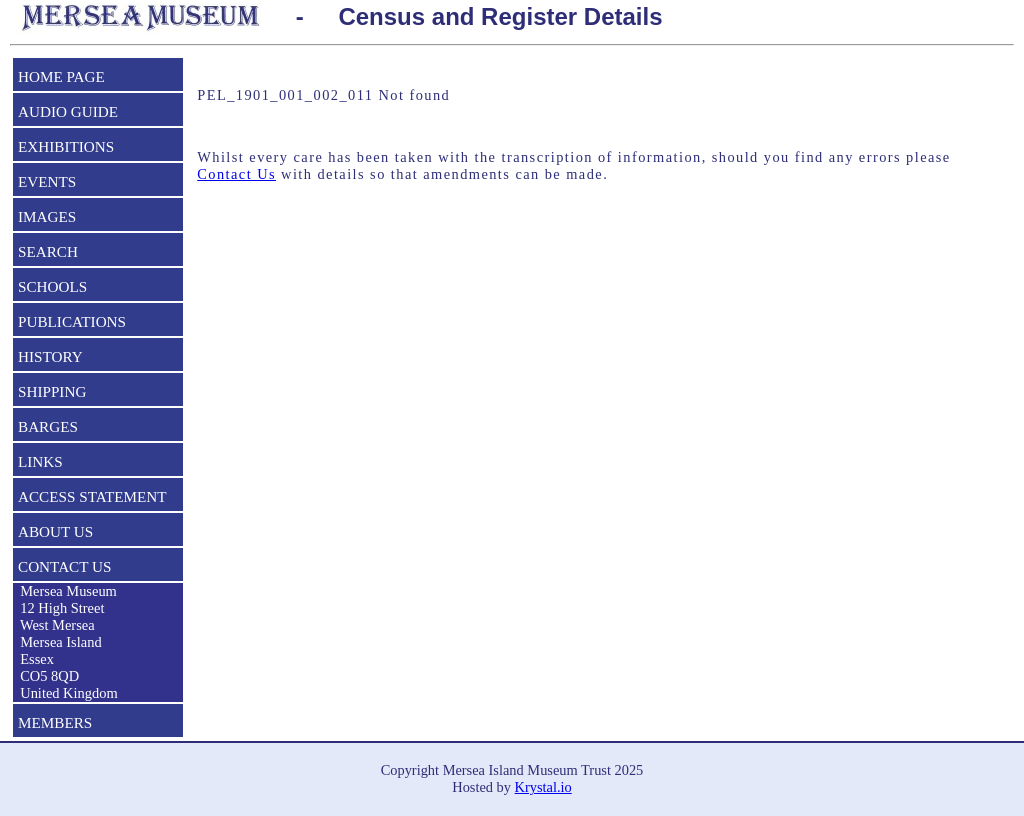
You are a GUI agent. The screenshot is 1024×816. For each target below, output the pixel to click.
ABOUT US (55, 531)
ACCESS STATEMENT (92, 496)
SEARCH (48, 251)
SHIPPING (52, 391)
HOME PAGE (61, 76)
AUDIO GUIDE (68, 111)
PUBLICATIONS (72, 321)
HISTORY (50, 356)
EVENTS (47, 181)
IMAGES (47, 216)
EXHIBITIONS (66, 146)
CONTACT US (64, 566)
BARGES (48, 426)
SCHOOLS (52, 286)
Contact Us (236, 174)
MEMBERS (55, 722)
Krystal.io (543, 787)
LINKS (40, 461)
